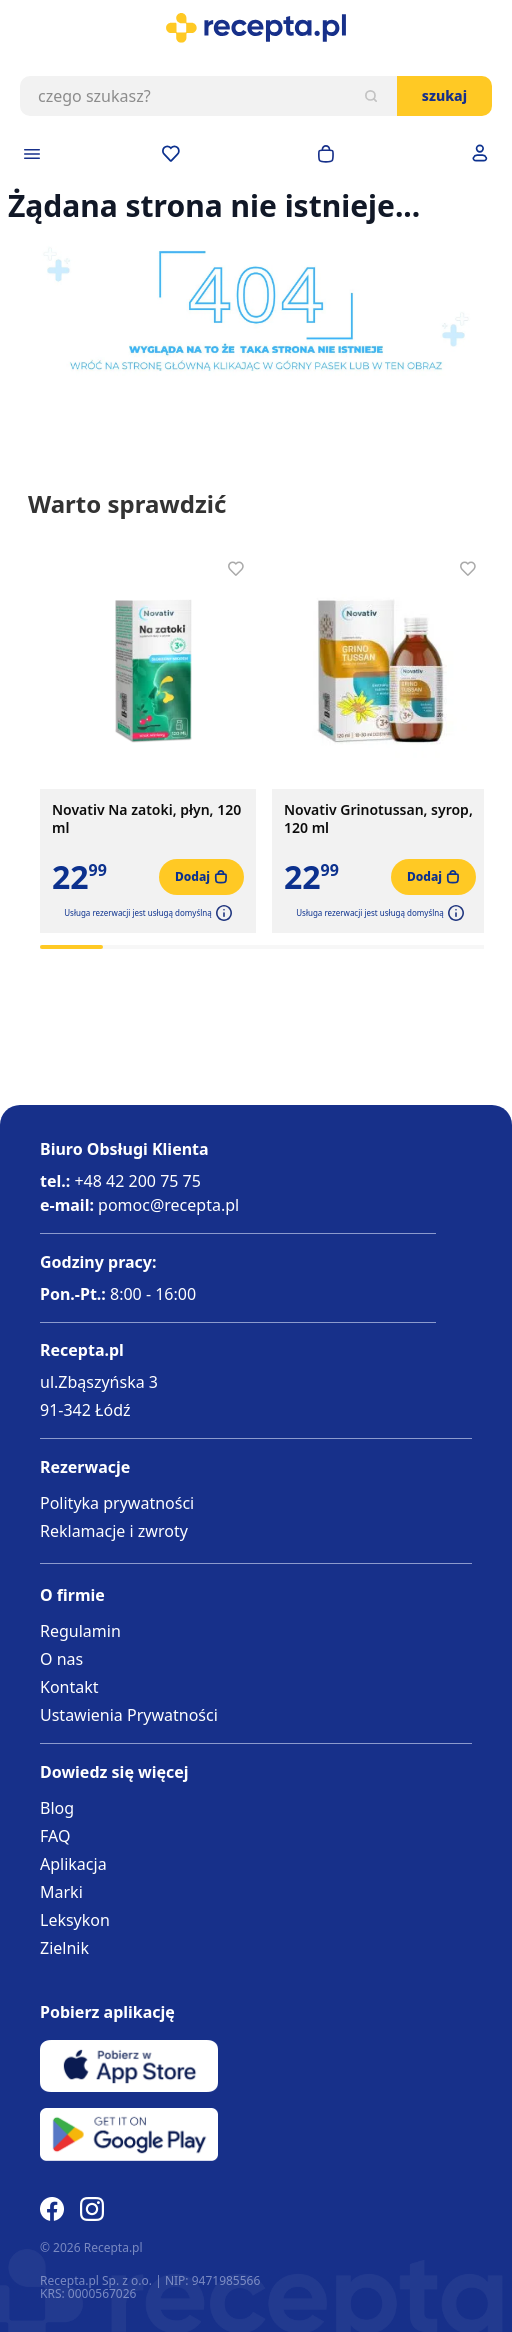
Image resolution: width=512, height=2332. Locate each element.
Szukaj (444, 95)
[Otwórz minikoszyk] (326, 154)
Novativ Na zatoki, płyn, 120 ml (146, 819)
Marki (61, 1892)
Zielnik (64, 1948)
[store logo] (256, 28)
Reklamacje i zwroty (114, 1531)
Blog (57, 1808)
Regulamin (80, 1631)
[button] (222, 913)
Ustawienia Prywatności (129, 1715)
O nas (61, 1659)
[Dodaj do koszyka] (201, 877)
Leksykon (75, 1920)
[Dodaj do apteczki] (236, 569)
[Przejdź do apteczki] (171, 154)
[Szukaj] (371, 96)
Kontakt (69, 1687)
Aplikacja (73, 1864)
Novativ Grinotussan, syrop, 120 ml (378, 819)
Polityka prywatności (117, 1503)
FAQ (55, 1836)
